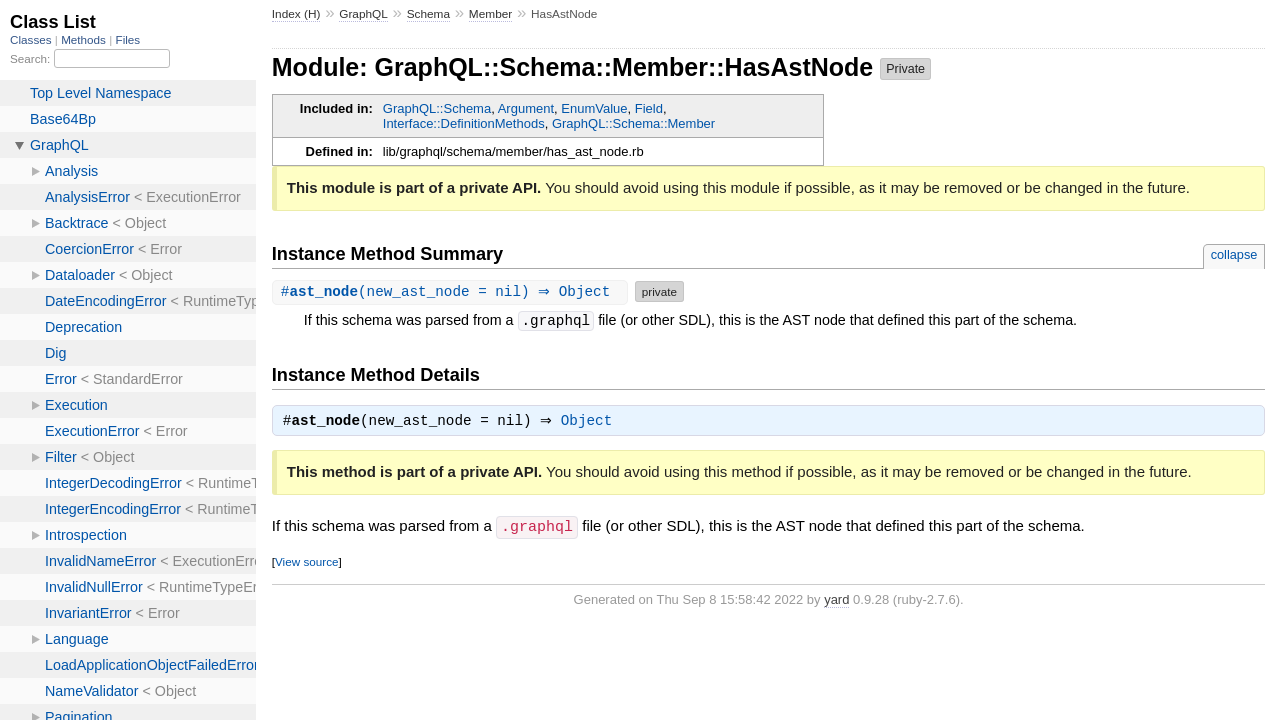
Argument (526, 108)
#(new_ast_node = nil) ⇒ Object (452, 291)
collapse (1234, 254)
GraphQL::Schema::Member (633, 123)
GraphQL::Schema (437, 108)
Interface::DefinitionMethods (464, 123)
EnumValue (594, 108)
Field (649, 108)
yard (836, 600)
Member (490, 14)
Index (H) (296, 14)
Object (591, 423)
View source (306, 562)
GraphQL (363, 14)
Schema (428, 14)
